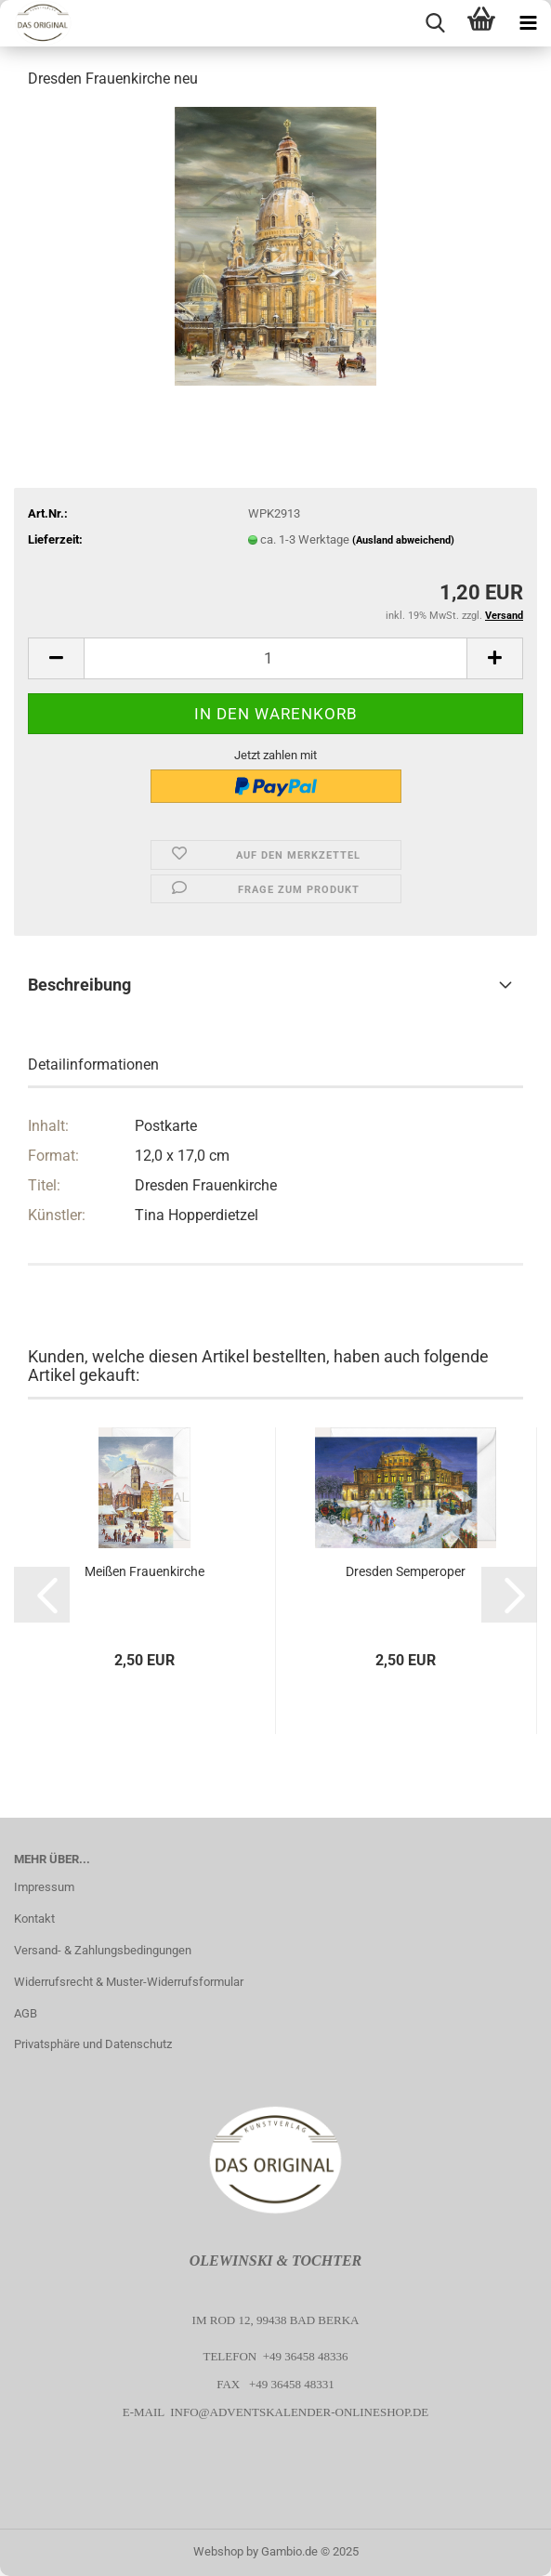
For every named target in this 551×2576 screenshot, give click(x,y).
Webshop (218, 2551)
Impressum (44, 1887)
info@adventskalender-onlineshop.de (299, 2412)
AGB (25, 2013)
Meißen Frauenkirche (144, 1571)
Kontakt (34, 1918)
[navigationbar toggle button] (528, 23)
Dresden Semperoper (406, 1571)
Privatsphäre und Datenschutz (93, 2044)
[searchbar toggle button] (435, 23)
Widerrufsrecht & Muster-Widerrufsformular (128, 1982)
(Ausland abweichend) (403, 540)
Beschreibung (79, 984)
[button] (56, 658)
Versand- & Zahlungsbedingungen (102, 1950)
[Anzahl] (275, 658)
